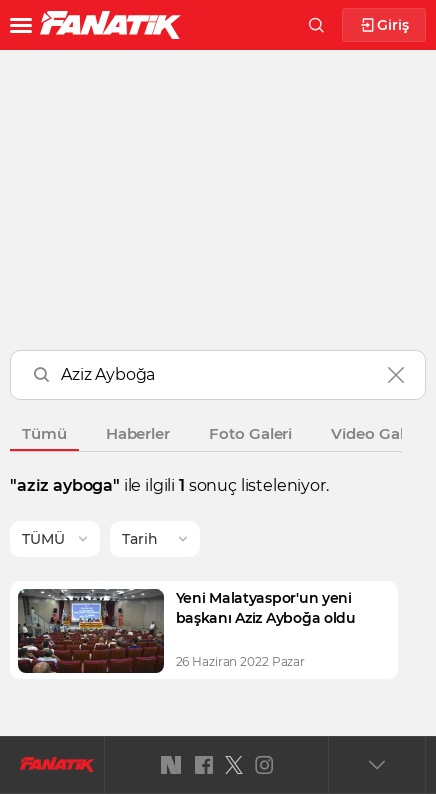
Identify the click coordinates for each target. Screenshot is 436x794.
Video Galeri (376, 433)
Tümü (44, 433)
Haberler (138, 433)
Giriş (384, 25)
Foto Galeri (250, 433)
